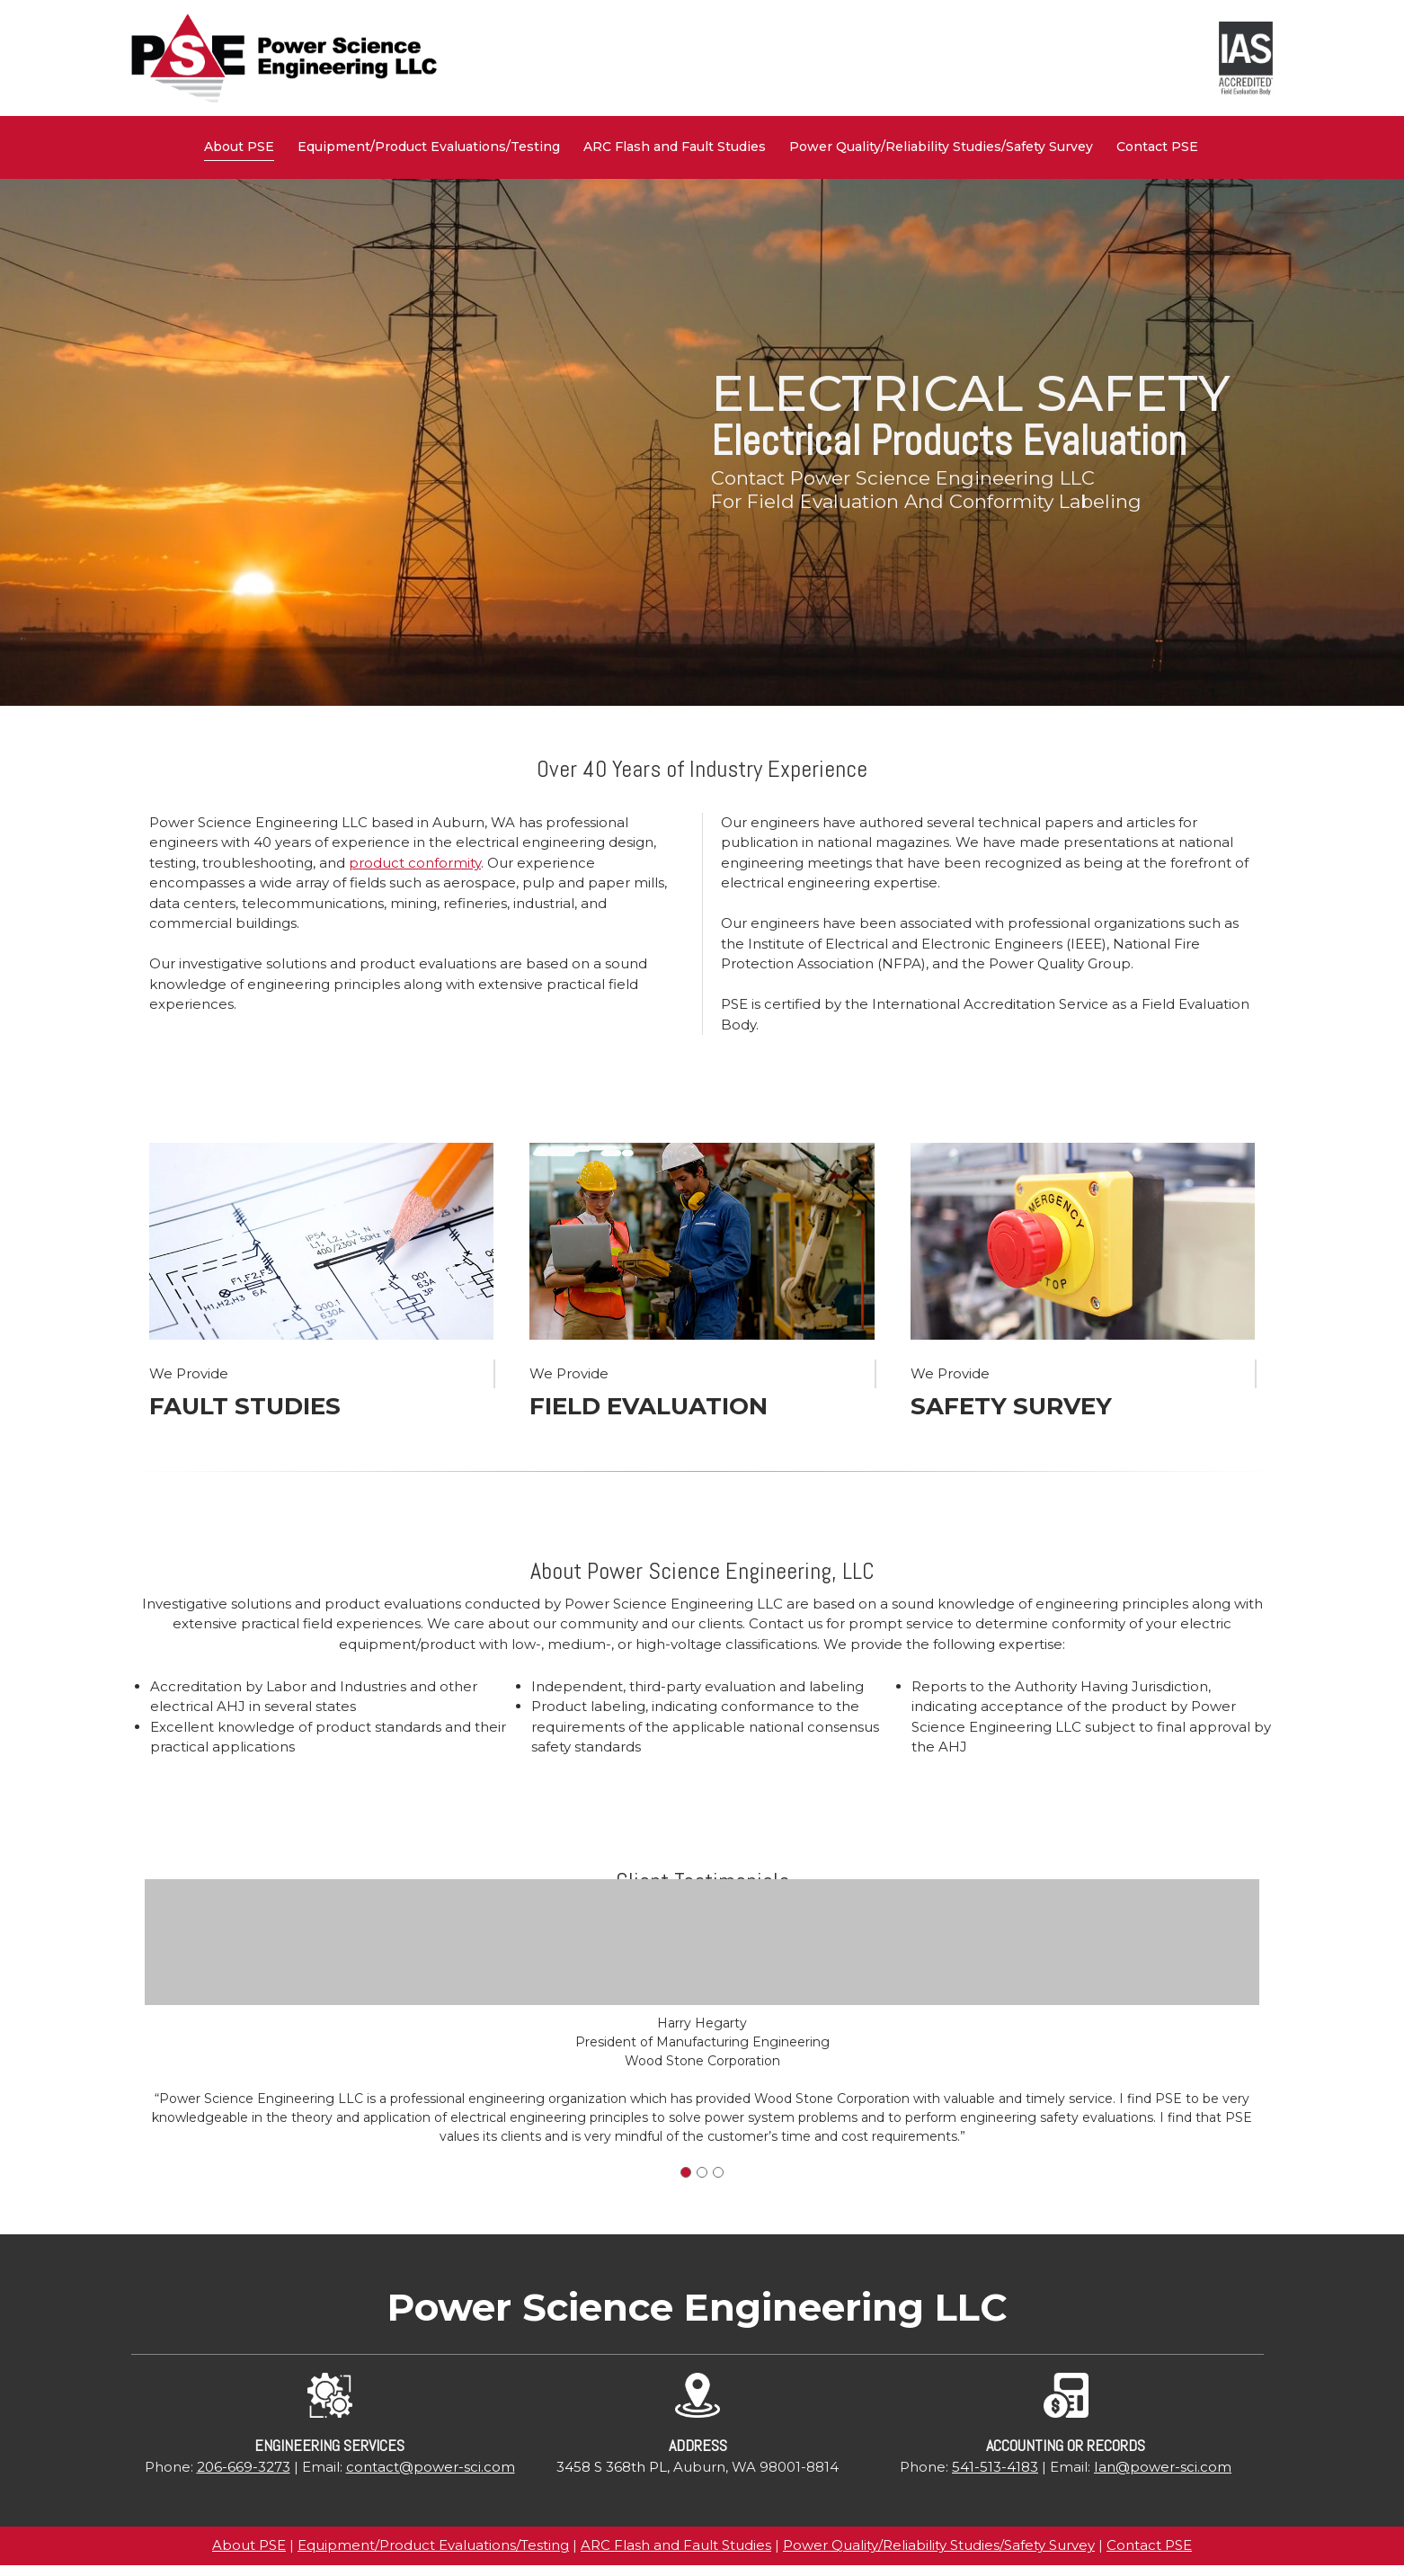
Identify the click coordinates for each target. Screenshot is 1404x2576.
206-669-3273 (243, 2466)
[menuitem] (240, 147)
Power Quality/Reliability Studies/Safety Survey (939, 2545)
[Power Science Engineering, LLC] (284, 58)
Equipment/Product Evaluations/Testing (433, 2545)
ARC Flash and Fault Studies (676, 2545)
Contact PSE (1149, 2545)
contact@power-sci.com (430, 2466)
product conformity (415, 862)
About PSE (249, 2545)
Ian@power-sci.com (1162, 2466)
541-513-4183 (995, 2466)
